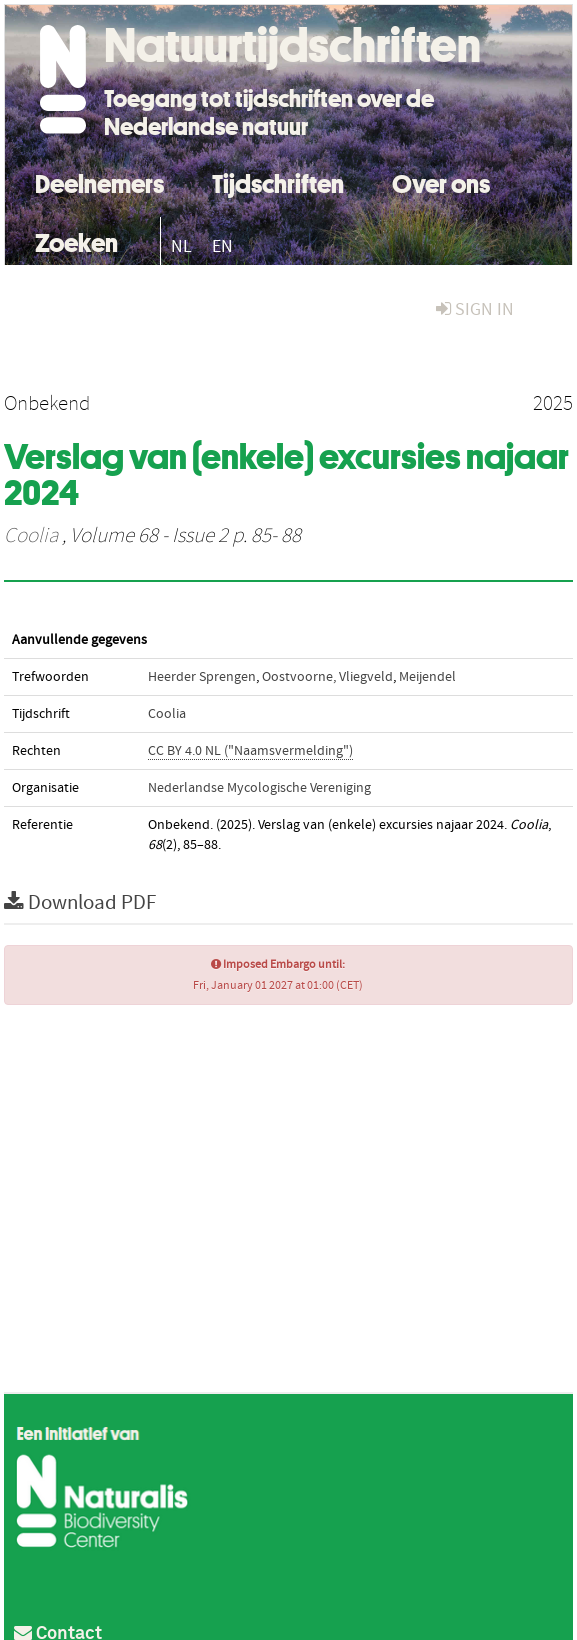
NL (181, 246)
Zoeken (76, 240)
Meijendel (427, 677)
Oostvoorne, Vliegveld (327, 677)
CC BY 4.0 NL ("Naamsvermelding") (250, 751)
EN (222, 246)
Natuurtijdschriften (292, 45)
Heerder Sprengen (202, 677)
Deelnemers (99, 181)
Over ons (441, 181)
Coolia (31, 536)
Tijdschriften (278, 181)
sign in (475, 309)
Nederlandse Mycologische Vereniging (259, 788)
